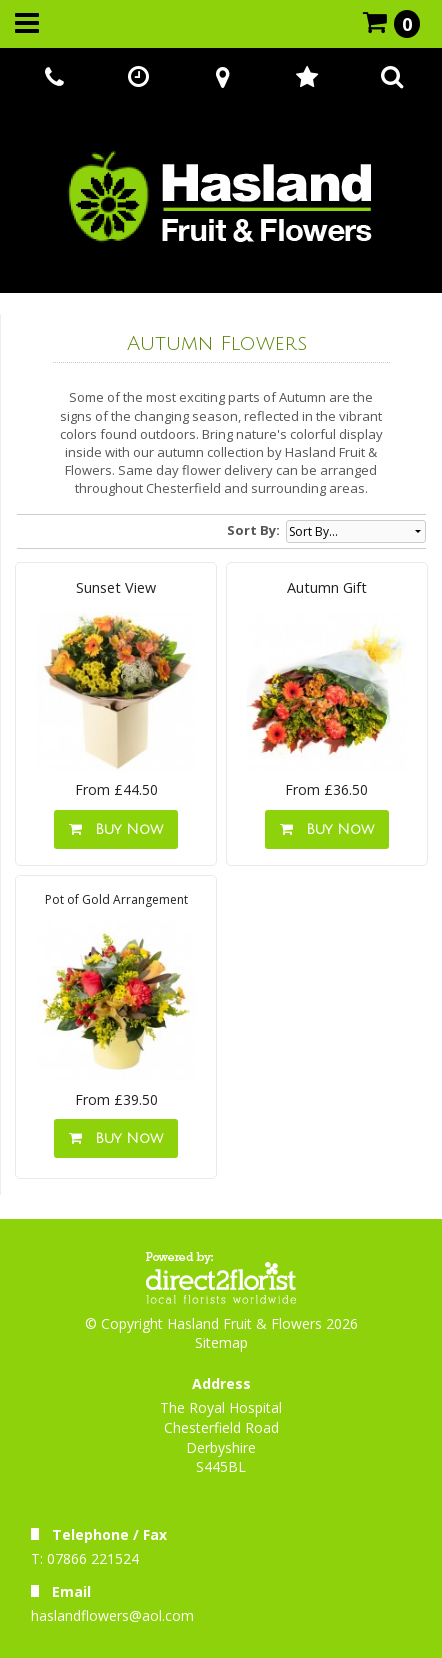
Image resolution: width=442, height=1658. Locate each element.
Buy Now (116, 829)
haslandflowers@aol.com (112, 1615)
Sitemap (221, 1342)
